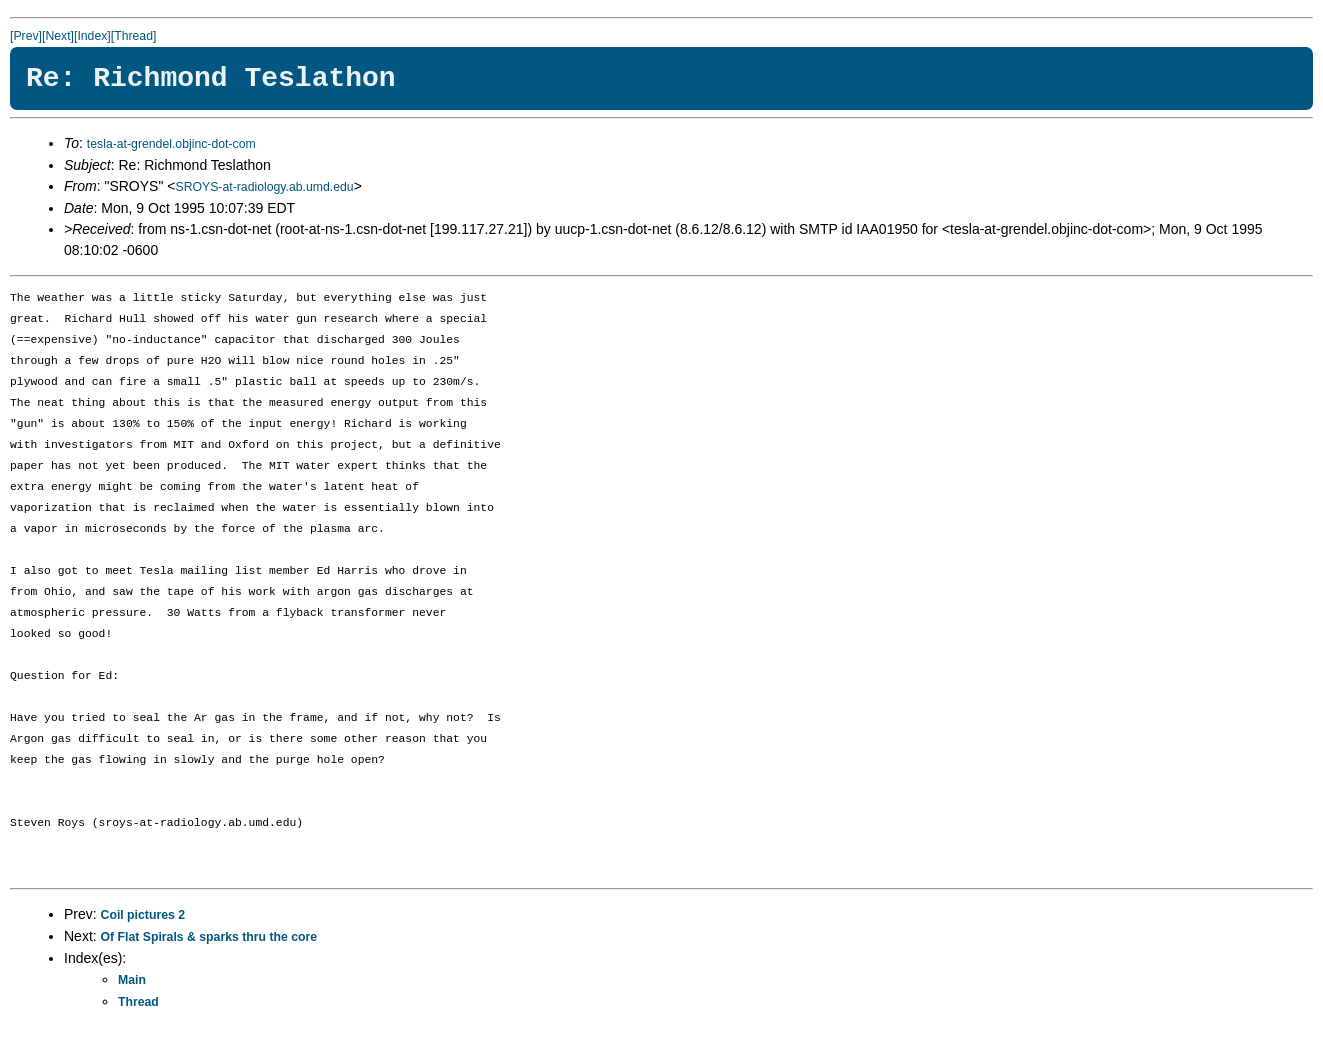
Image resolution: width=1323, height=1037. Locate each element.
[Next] (58, 36)
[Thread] (134, 36)
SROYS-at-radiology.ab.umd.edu (264, 187)
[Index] (92, 36)
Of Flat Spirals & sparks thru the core (209, 937)
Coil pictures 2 (143, 915)
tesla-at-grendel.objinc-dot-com (171, 144)
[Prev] (26, 36)
